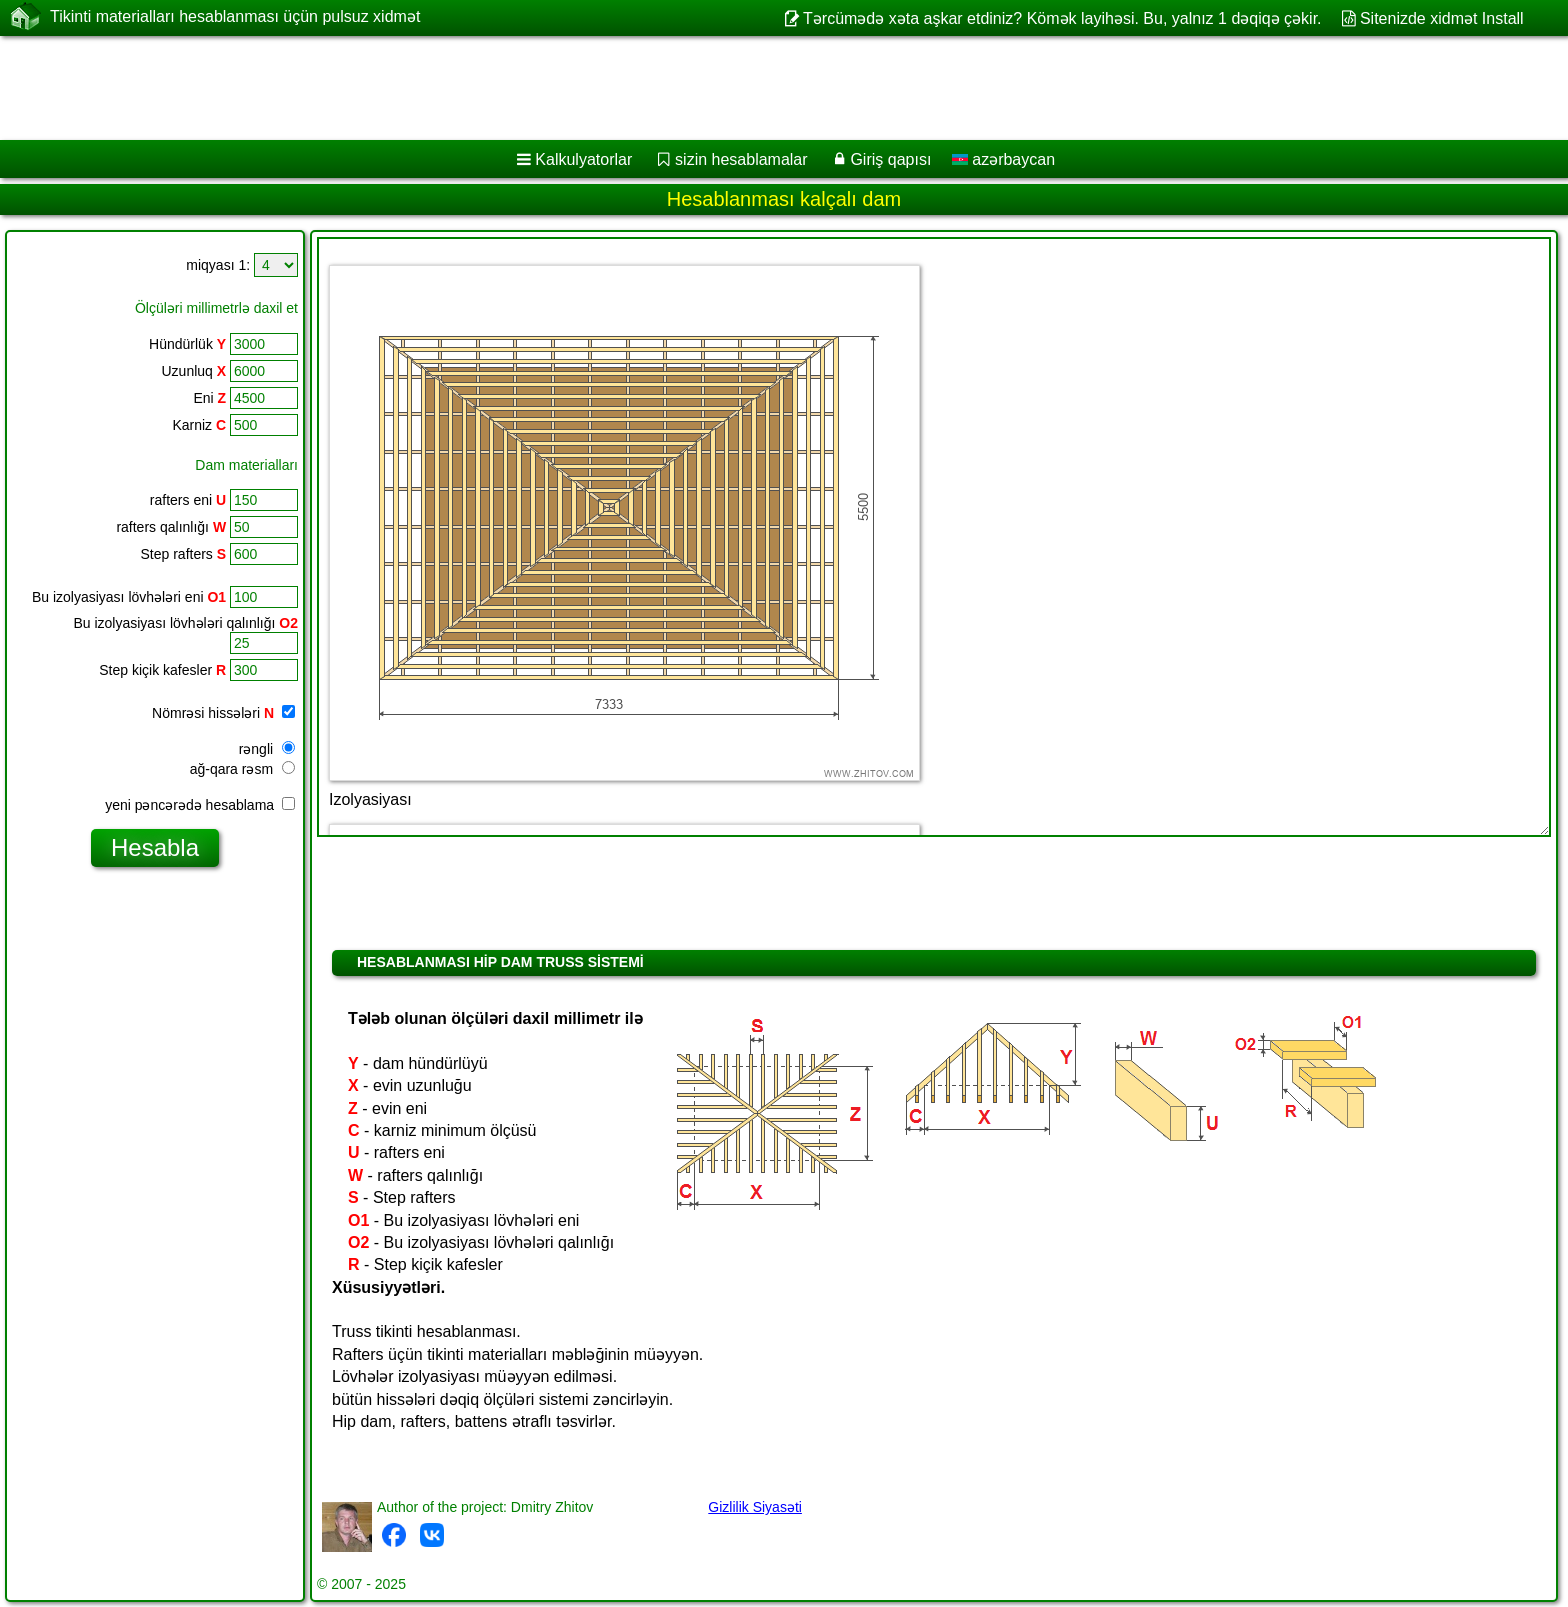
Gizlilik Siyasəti (755, 1507)
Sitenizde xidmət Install (1442, 18)
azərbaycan (1003, 159)
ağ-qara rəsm (242, 769)
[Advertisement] (607, 88)
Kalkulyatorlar (583, 159)
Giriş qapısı (890, 159)
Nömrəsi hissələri (223, 713)
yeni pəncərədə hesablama (200, 805)
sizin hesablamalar (741, 159)
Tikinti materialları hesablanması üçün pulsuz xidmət (235, 17)
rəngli (267, 749)
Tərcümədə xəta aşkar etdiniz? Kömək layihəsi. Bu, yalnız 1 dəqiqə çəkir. (1062, 18)
